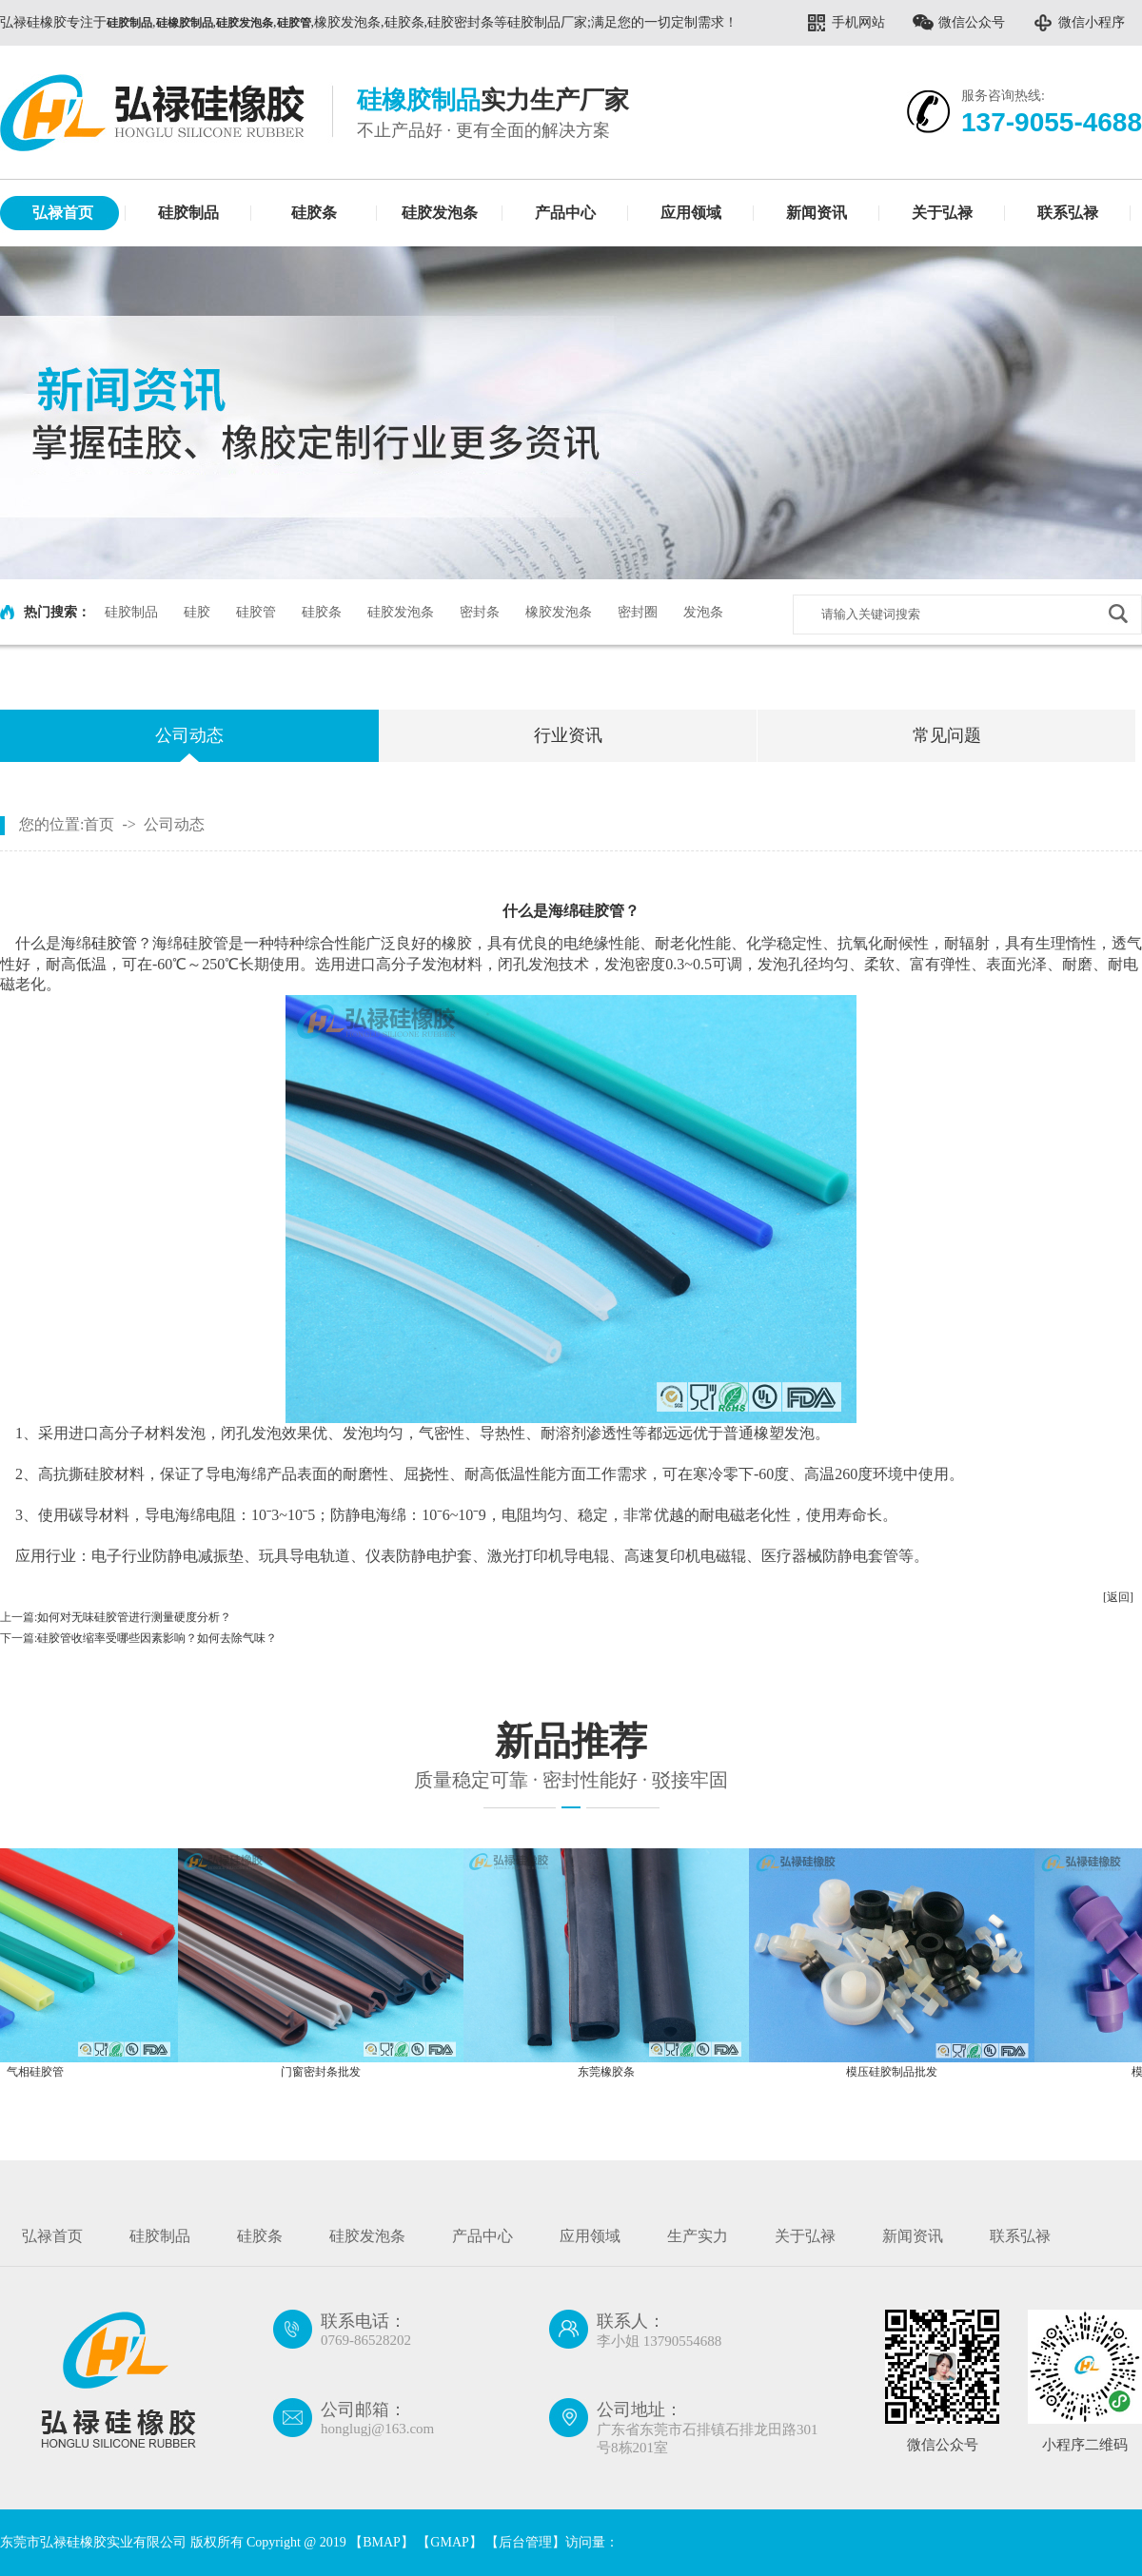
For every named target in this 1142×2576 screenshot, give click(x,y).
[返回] (1118, 1597)
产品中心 (565, 213)
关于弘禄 (942, 213)
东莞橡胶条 (613, 2071)
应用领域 (690, 213)
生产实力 (697, 2236)
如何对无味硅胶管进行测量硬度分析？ (134, 1617)
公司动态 (189, 735)
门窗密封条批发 (328, 2071)
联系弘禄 (1067, 213)
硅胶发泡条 (440, 213)
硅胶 (197, 612)
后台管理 (525, 2542)
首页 (99, 824)
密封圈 (638, 612)
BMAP (382, 2542)
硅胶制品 (188, 213)
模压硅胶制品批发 (899, 2071)
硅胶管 (256, 612)
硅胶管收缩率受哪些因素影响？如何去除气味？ (157, 1638)
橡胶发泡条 (558, 612)
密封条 (480, 612)
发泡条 (703, 612)
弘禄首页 (62, 213)
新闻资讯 (816, 213)
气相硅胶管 (42, 2071)
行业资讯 (568, 735)
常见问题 (947, 735)
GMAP (449, 2542)
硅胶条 (314, 213)
